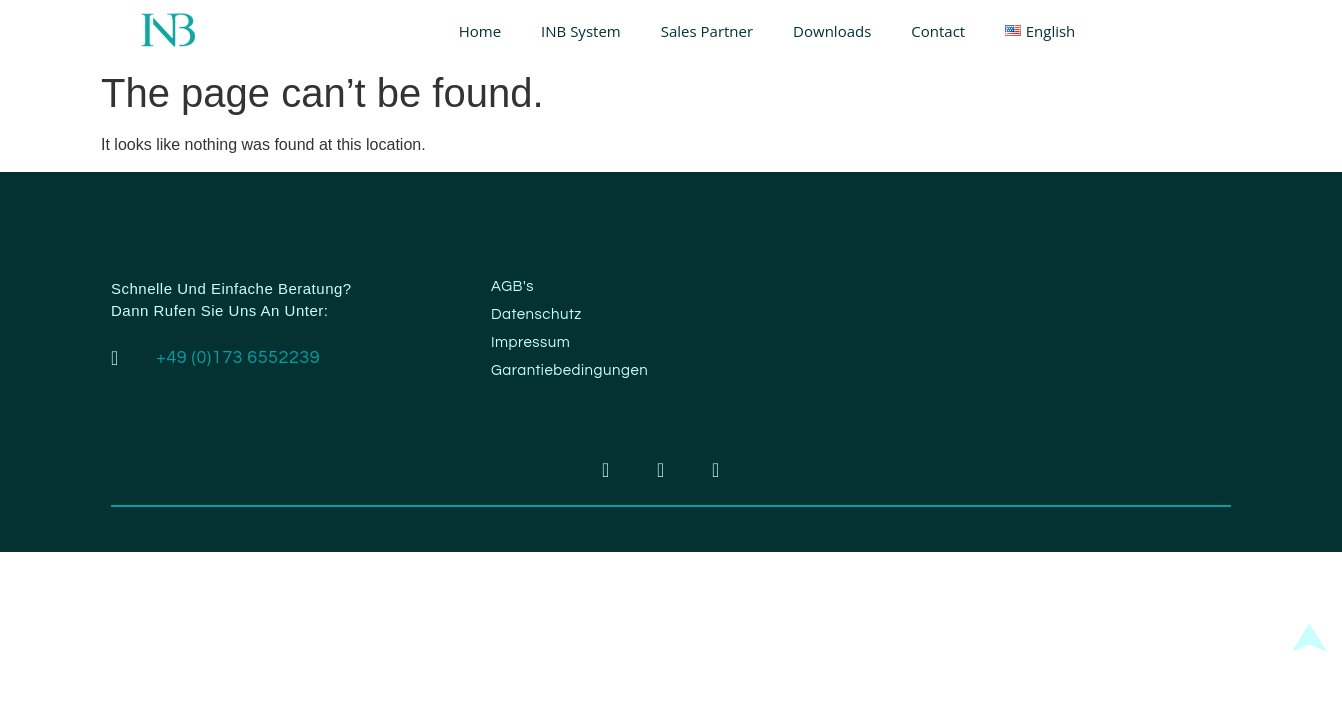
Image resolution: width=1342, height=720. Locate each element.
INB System (581, 31)
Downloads (832, 31)
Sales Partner (707, 31)
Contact (938, 31)
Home (480, 31)
